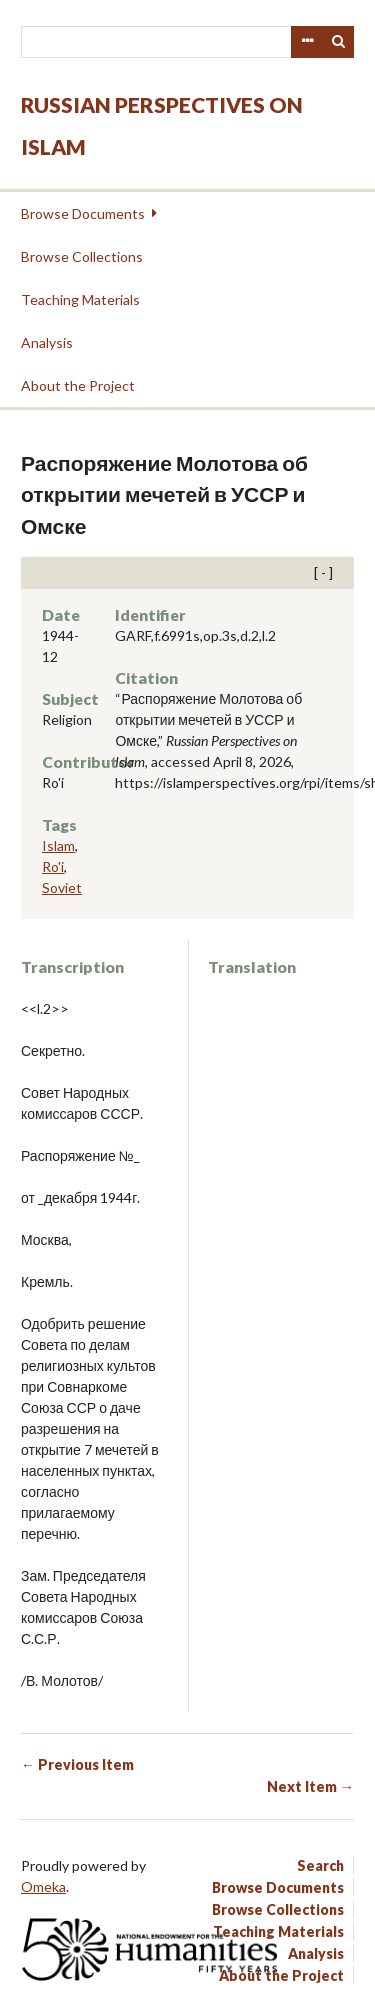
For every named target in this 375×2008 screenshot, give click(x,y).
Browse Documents (83, 213)
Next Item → (310, 1786)
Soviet (62, 887)
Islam (58, 845)
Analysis (47, 342)
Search (339, 42)
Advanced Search (307, 42)
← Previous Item (77, 1764)
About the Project (78, 385)
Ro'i (53, 866)
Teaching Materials (80, 299)
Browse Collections (82, 256)
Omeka (43, 1886)
